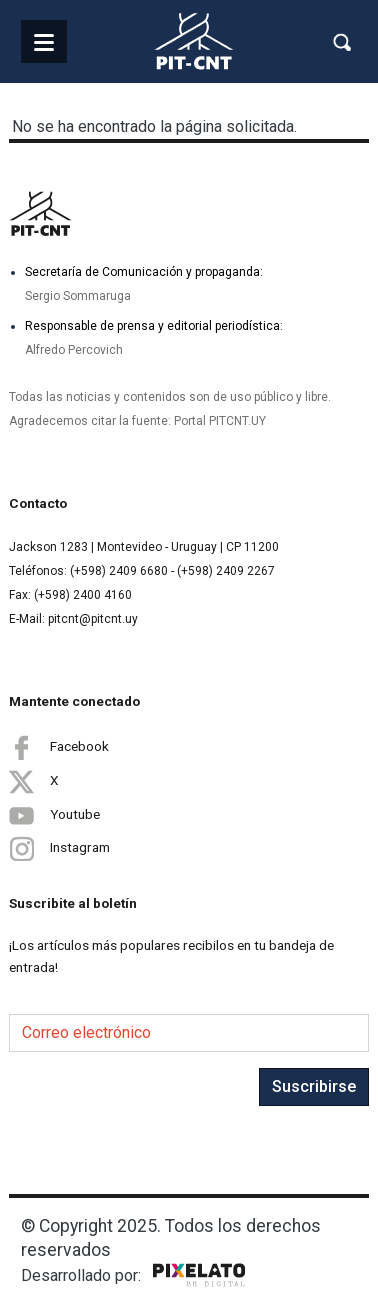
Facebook (59, 747)
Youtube (54, 815)
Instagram (59, 848)
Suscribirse (314, 1086)
